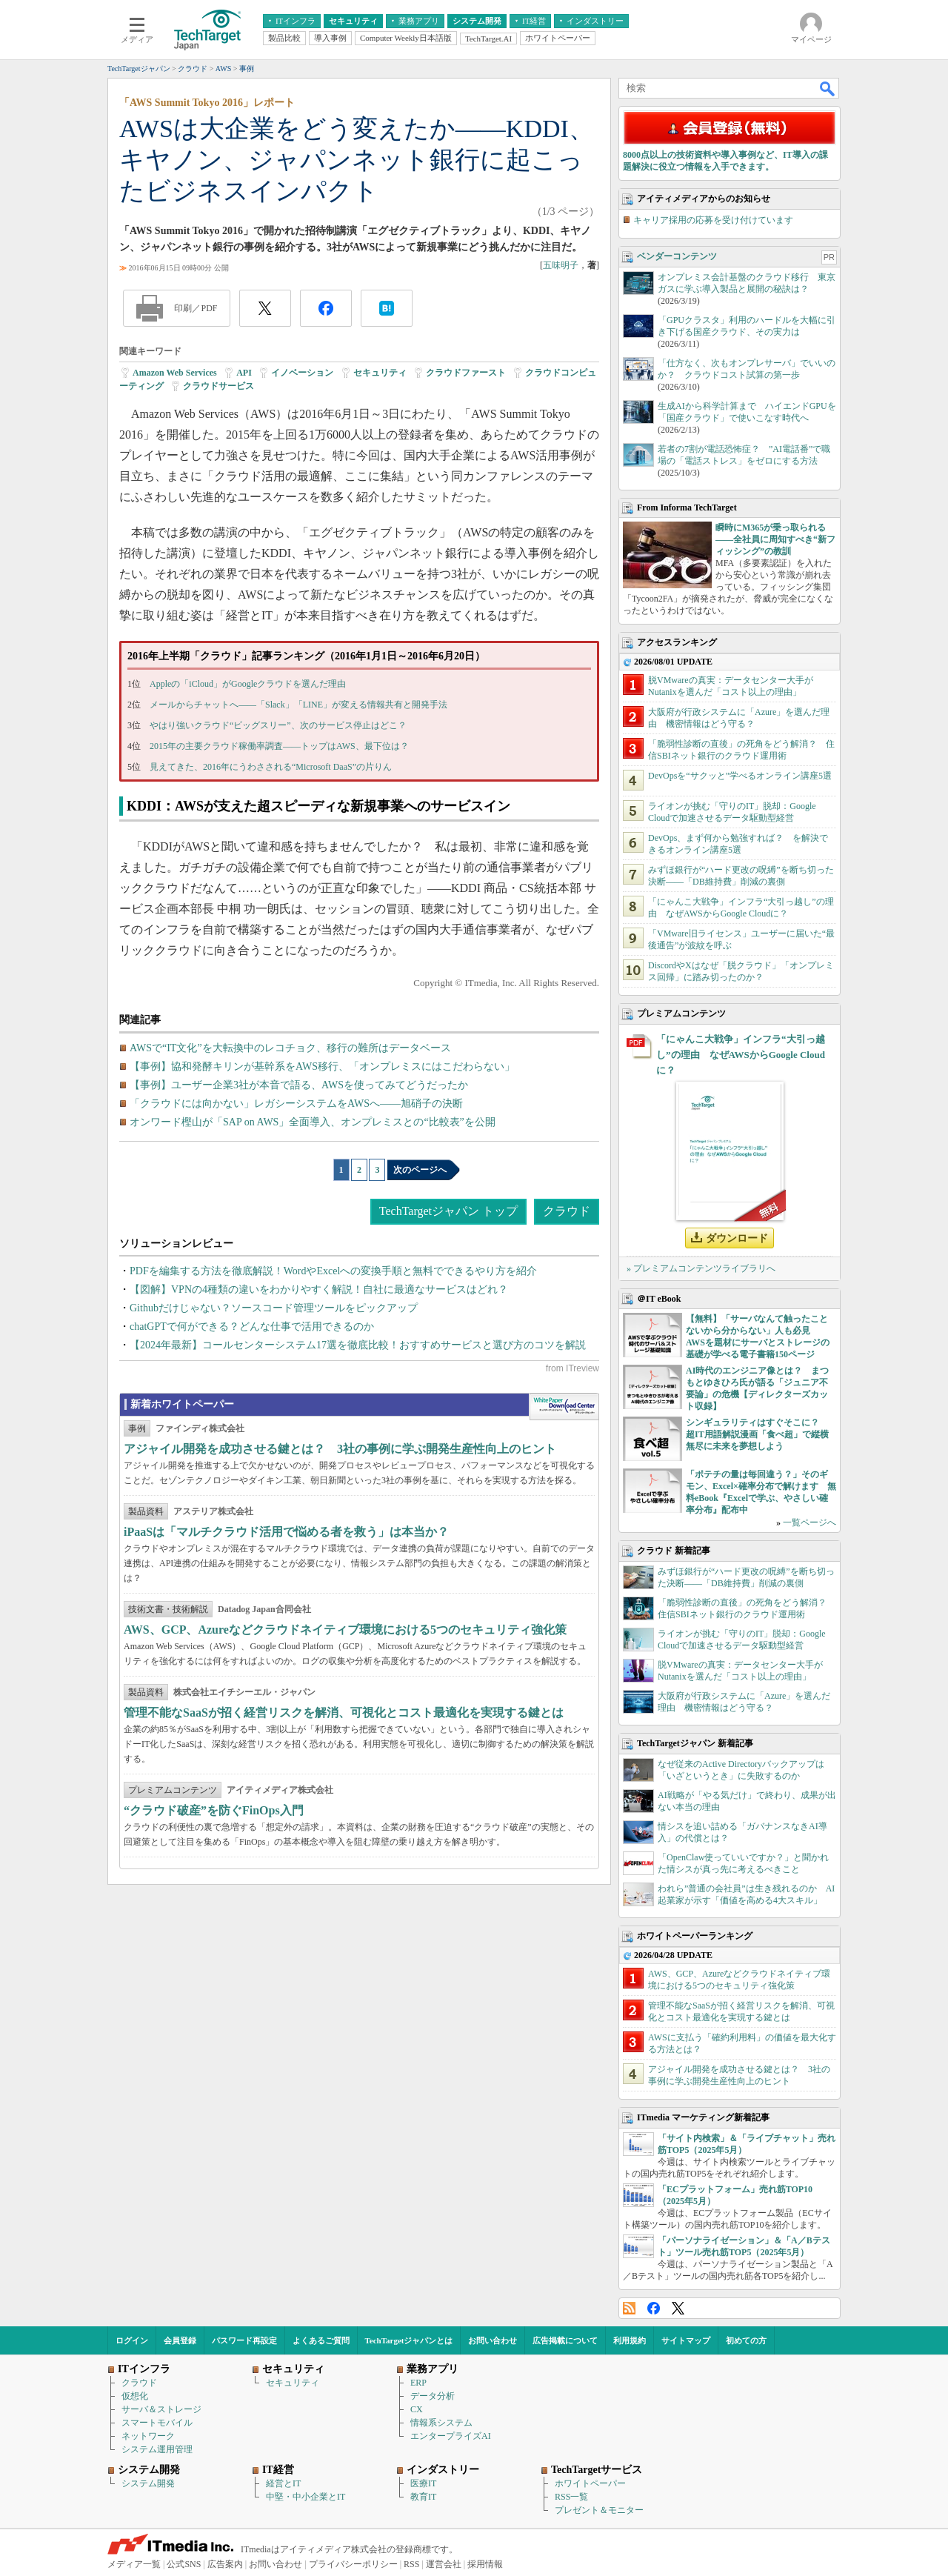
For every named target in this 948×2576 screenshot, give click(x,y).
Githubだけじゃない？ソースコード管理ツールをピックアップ (274, 1308)
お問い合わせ (492, 2340)
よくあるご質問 (321, 2340)
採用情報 (485, 2564)
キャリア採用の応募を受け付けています (713, 220)
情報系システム (441, 2422)
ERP (418, 2382)
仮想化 (134, 2396)
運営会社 (443, 2564)
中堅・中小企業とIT (305, 2497)
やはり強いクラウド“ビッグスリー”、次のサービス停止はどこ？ (278, 725)
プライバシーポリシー (353, 2564)
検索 (828, 88)
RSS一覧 (571, 2497)
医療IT (423, 2483)
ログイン (132, 2340)
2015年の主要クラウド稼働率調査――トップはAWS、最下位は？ (279, 746)
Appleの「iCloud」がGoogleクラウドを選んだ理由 (248, 684)
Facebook (653, 2308)
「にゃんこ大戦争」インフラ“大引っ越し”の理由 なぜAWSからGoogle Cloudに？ (740, 1055)
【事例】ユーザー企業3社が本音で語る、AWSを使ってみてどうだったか (299, 1085)
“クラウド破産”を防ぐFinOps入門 (214, 1810)
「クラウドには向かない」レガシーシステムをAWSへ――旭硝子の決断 (296, 1103)
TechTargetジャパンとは (409, 2340)
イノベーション (302, 372)
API (244, 372)
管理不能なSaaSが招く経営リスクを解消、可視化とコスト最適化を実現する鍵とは (344, 1712)
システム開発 (148, 2483)
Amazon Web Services (175, 372)
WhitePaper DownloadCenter (564, 1407)
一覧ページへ (809, 1522)
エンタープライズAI (450, 2436)
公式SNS (184, 2564)
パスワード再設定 (244, 2340)
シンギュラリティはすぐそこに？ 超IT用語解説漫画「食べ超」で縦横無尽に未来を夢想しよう (757, 1434)
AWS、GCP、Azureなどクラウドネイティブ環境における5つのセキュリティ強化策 (345, 1629)
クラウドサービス (218, 386)
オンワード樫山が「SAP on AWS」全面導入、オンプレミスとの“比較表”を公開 (312, 1122)
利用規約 (629, 2340)
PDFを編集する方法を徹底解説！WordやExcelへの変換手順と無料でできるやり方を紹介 (333, 1271)
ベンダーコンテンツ (677, 256)
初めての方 (746, 2340)
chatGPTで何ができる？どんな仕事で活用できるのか (252, 1326)
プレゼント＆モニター (599, 2510)
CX (416, 2409)
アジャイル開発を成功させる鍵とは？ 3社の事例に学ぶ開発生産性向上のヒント (340, 1448)
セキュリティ (380, 372)
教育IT (423, 2497)
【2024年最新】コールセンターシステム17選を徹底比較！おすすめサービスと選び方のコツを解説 (358, 1345)
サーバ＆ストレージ (161, 2409)
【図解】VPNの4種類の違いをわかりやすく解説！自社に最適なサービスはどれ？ (319, 1289)
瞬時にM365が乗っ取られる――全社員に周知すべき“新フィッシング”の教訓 (775, 539)
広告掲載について (565, 2340)
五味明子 (560, 265)
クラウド (566, 1211)
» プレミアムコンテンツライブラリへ (701, 1268)
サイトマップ (685, 2340)
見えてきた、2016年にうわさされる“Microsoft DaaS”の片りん (271, 767)
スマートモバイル (157, 2422)
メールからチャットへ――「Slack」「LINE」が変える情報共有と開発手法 (298, 704)
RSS (629, 2308)
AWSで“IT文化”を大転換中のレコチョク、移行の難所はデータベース (290, 1048)
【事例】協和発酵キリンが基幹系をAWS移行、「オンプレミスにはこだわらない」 (322, 1066)
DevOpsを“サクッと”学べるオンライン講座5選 (740, 776)
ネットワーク (148, 2436)
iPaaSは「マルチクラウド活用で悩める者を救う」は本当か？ (286, 1531)
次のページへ (420, 1170)
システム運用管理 (157, 2449)
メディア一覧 (134, 2564)
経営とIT (283, 2483)
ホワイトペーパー (590, 2483)
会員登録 (180, 2340)
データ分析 (432, 2396)
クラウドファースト (466, 372)
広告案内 (225, 2564)
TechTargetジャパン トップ (448, 1211)
